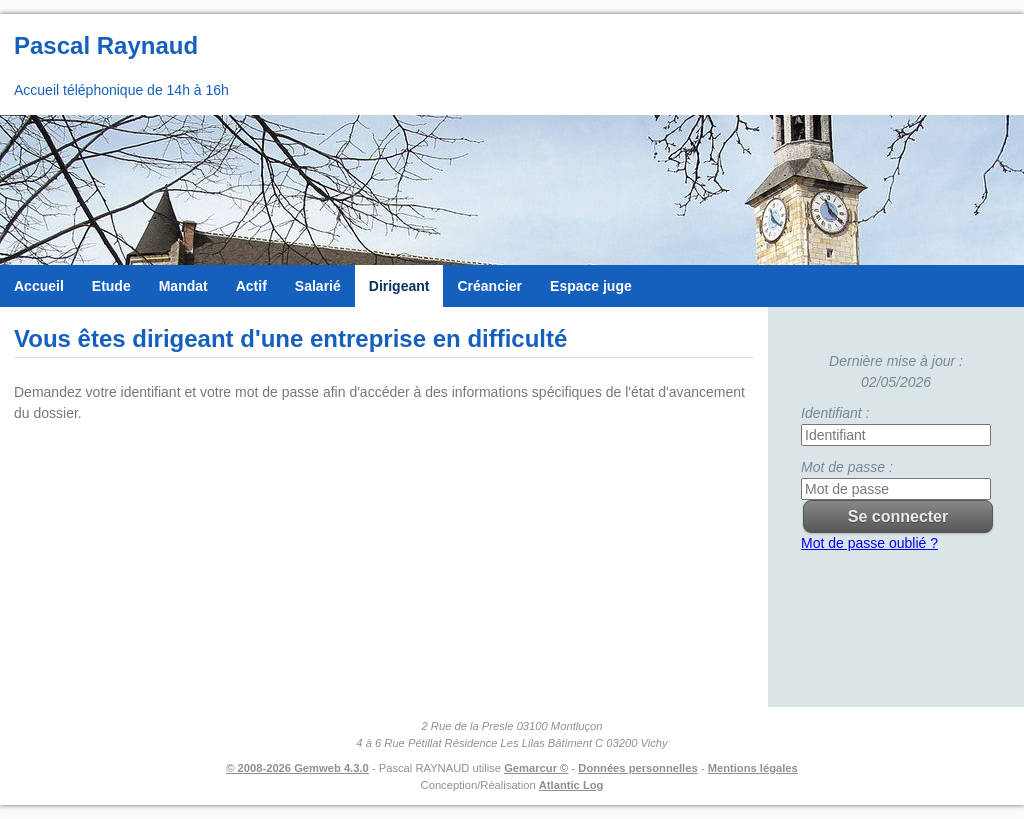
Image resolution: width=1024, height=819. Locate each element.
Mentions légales (753, 768)
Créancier (489, 286)
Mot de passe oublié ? (869, 543)
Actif (251, 286)
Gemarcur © (536, 768)
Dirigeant (399, 286)
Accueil (39, 286)
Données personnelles (637, 768)
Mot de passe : (847, 467)
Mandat (183, 286)
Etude (111, 286)
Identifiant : (835, 413)
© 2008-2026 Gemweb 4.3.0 (297, 768)
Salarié (318, 286)
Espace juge (591, 286)
